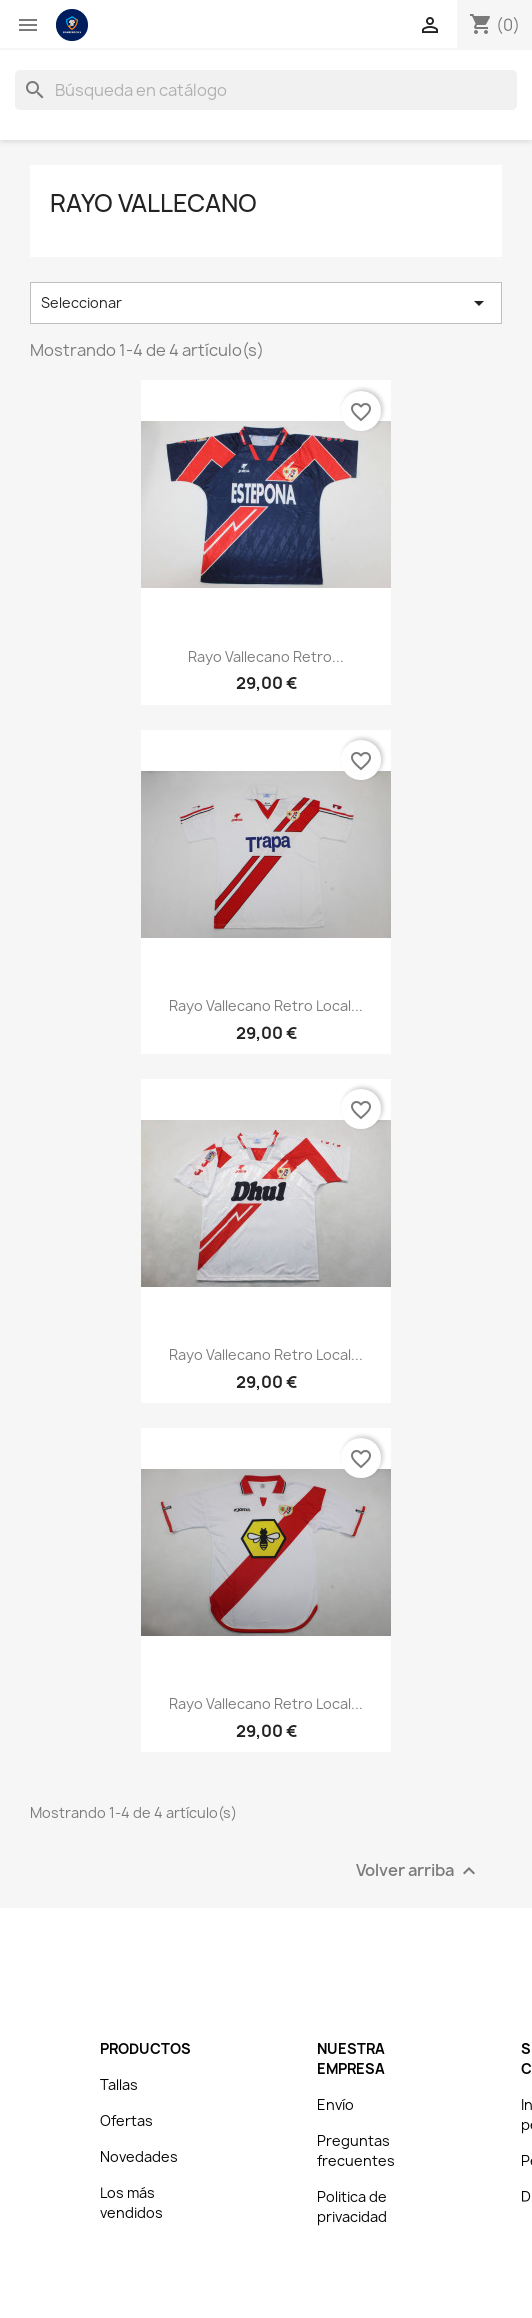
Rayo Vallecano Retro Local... (266, 1005)
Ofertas (126, 2120)
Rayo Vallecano (153, 203)
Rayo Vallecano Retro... (266, 656)
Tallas (119, 2084)
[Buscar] (266, 90)
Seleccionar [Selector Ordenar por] (266, 303)
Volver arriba (418, 1871)
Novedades (139, 2156)
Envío (335, 2104)
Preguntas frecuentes (356, 2150)
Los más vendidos (131, 2202)
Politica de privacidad (352, 2206)
